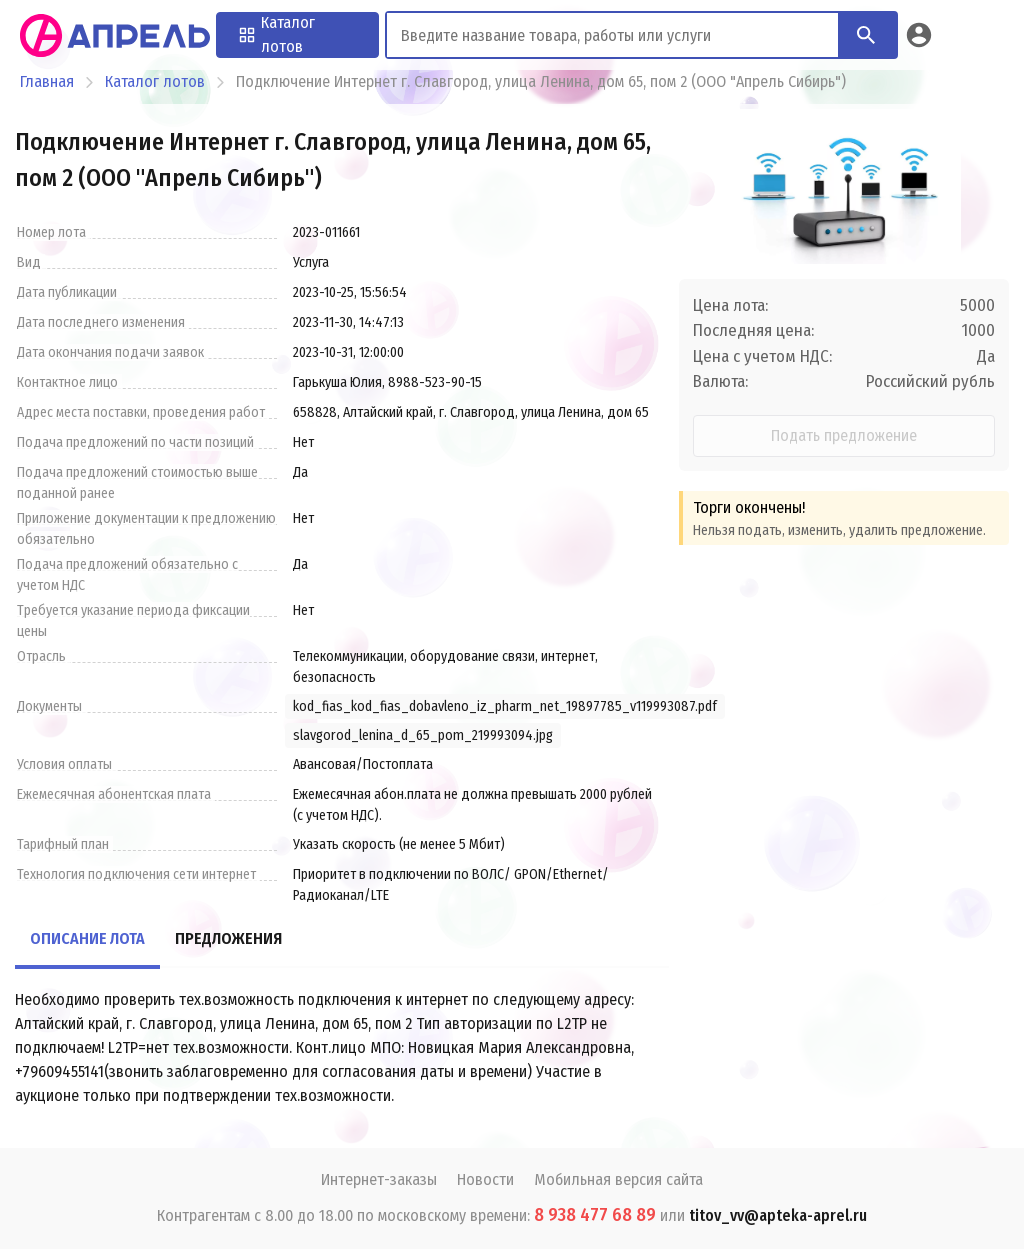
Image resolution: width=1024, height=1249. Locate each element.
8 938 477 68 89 (595, 1215)
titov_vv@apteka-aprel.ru (778, 1215)
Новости (485, 1179)
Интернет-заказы (379, 1179)
